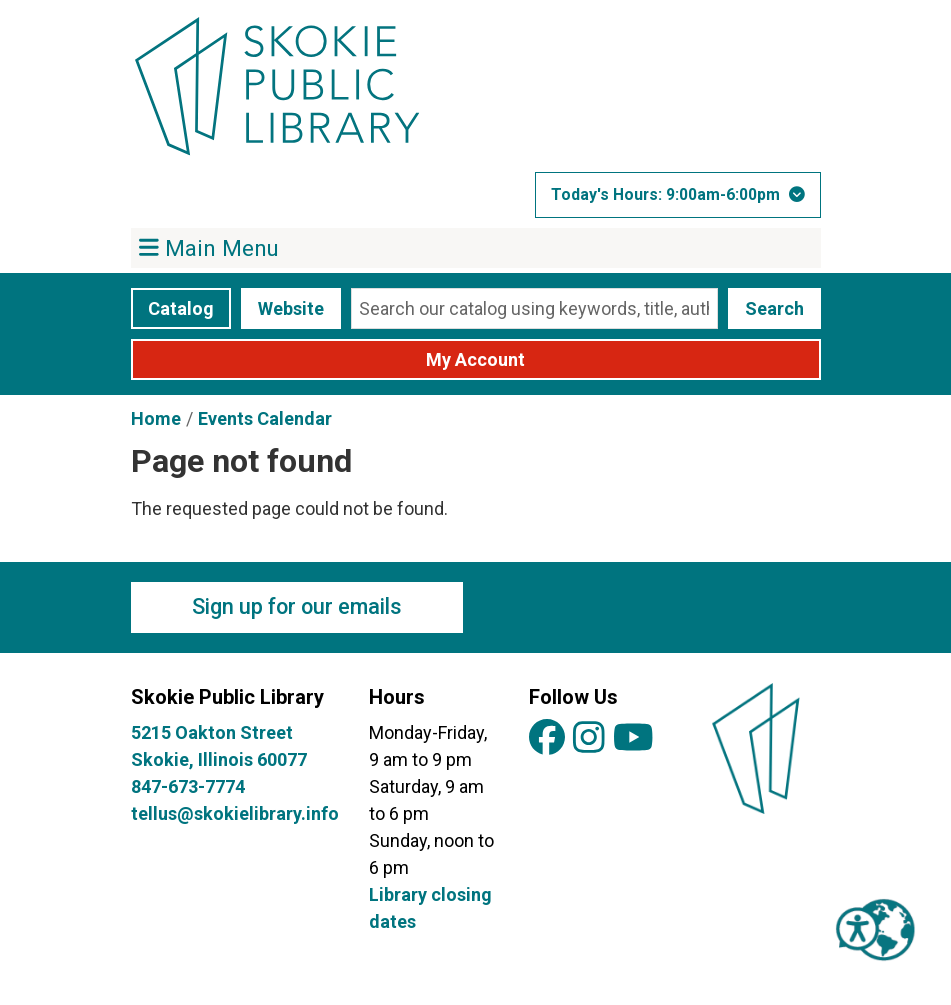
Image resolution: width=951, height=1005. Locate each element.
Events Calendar (265, 418)
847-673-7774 (188, 786)
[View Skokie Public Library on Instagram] (589, 738)
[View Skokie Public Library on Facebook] (547, 738)
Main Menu (209, 247)
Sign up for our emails (297, 606)
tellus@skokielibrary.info (235, 813)
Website (291, 308)
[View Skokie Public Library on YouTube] (633, 738)
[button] (678, 195)
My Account (475, 359)
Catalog (181, 308)
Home (156, 418)
